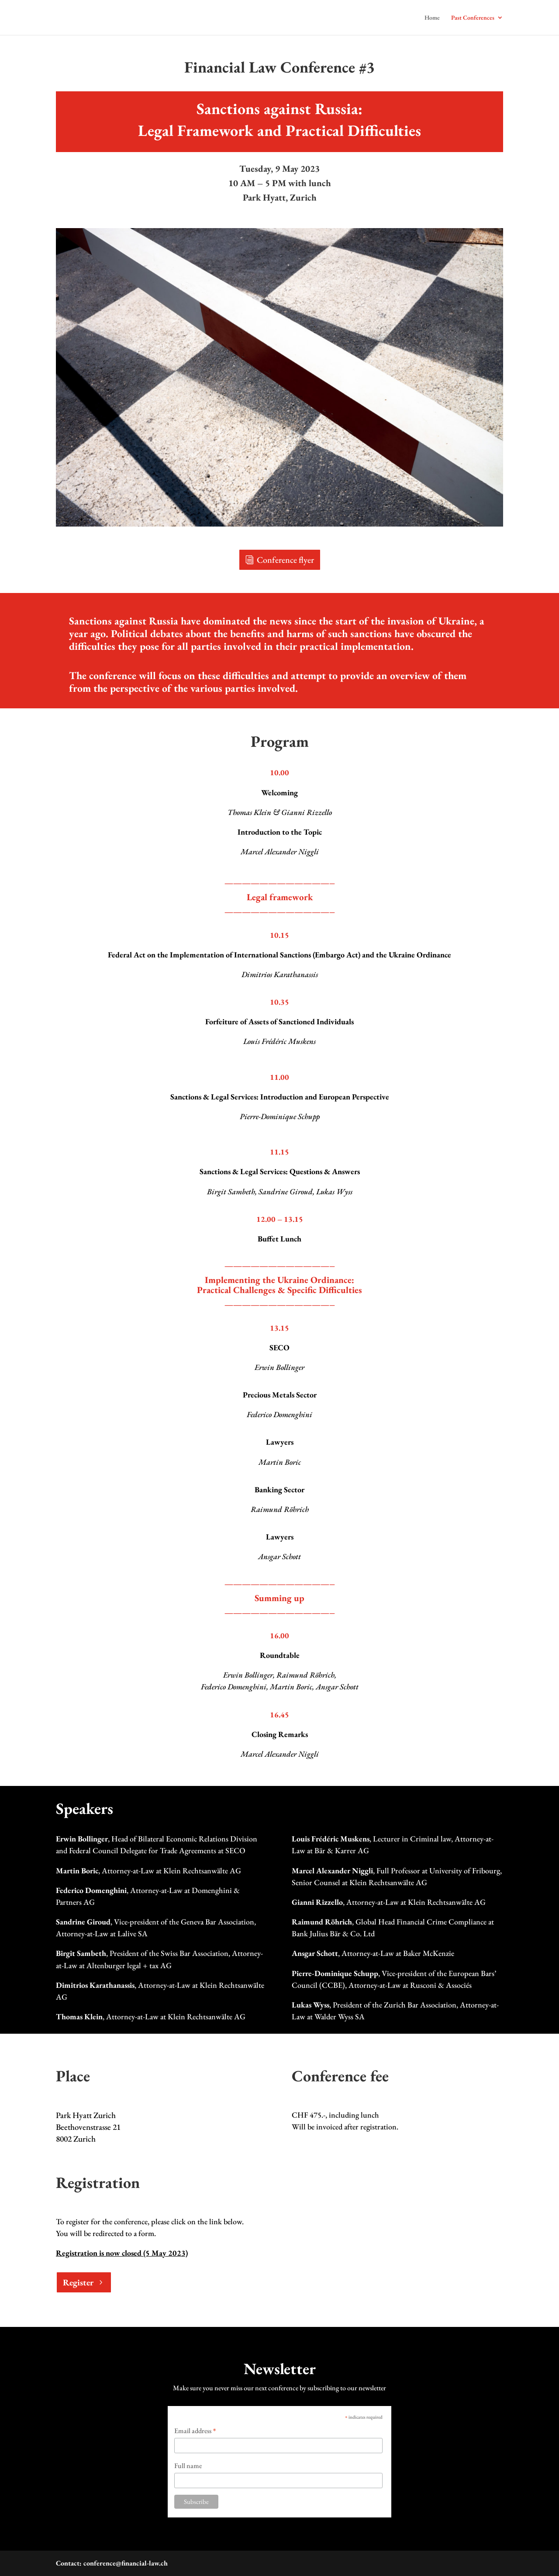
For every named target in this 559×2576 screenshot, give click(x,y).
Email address (195, 2431)
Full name (188, 2465)
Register (78, 2282)
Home (432, 17)
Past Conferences (472, 17)
